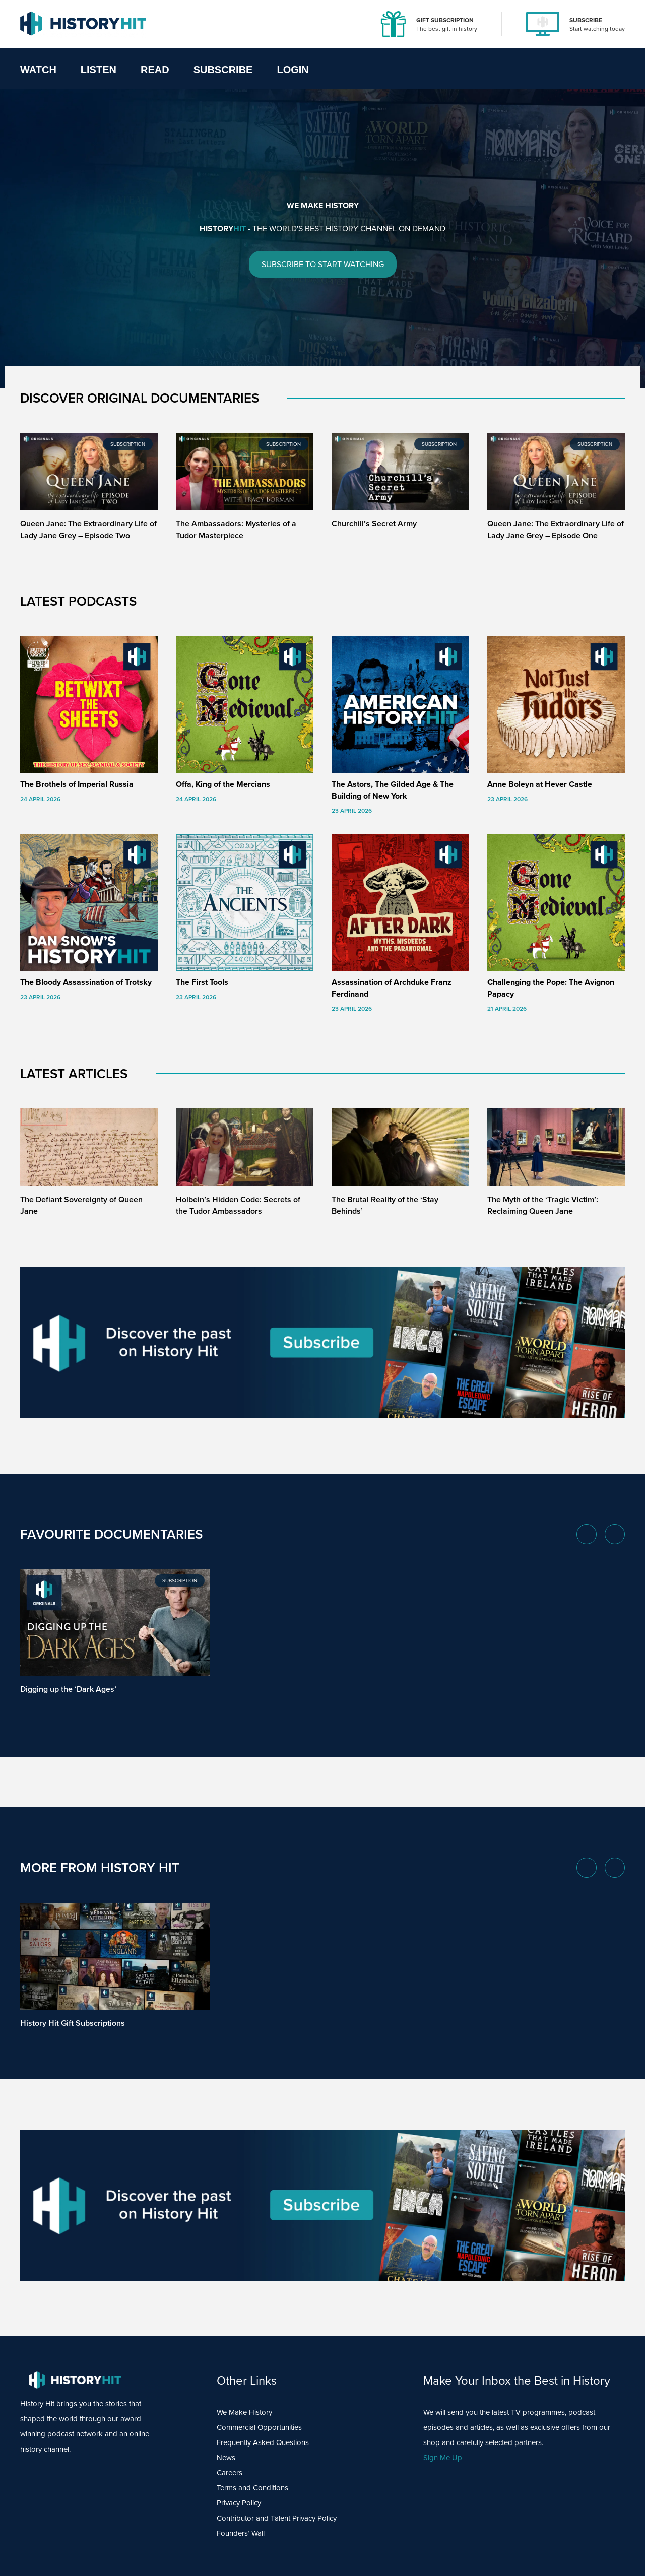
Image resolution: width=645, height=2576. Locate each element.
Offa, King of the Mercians (223, 784)
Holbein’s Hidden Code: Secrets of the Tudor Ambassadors (238, 1205)
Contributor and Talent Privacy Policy (277, 2518)
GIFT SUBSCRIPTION (445, 20)
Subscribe (223, 69)
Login (292, 69)
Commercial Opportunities (259, 2427)
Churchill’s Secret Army (374, 524)
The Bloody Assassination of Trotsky (86, 982)
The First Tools (202, 982)
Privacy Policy (239, 2502)
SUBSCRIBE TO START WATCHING (323, 265)
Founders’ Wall (241, 2533)
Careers (229, 2472)
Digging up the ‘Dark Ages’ (68, 1689)
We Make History (244, 2412)
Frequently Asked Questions (263, 2442)
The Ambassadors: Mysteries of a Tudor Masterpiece (236, 529)
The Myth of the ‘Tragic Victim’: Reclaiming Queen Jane (542, 1205)
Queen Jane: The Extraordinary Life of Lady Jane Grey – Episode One (555, 529)
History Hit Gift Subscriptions (72, 2023)
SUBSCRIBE (585, 20)
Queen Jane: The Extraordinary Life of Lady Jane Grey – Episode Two (88, 529)
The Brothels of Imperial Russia (77, 784)
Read (155, 69)
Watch (38, 69)
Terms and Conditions (252, 2487)
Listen (98, 69)
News (226, 2457)
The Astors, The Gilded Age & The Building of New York (393, 790)
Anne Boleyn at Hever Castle (539, 784)
